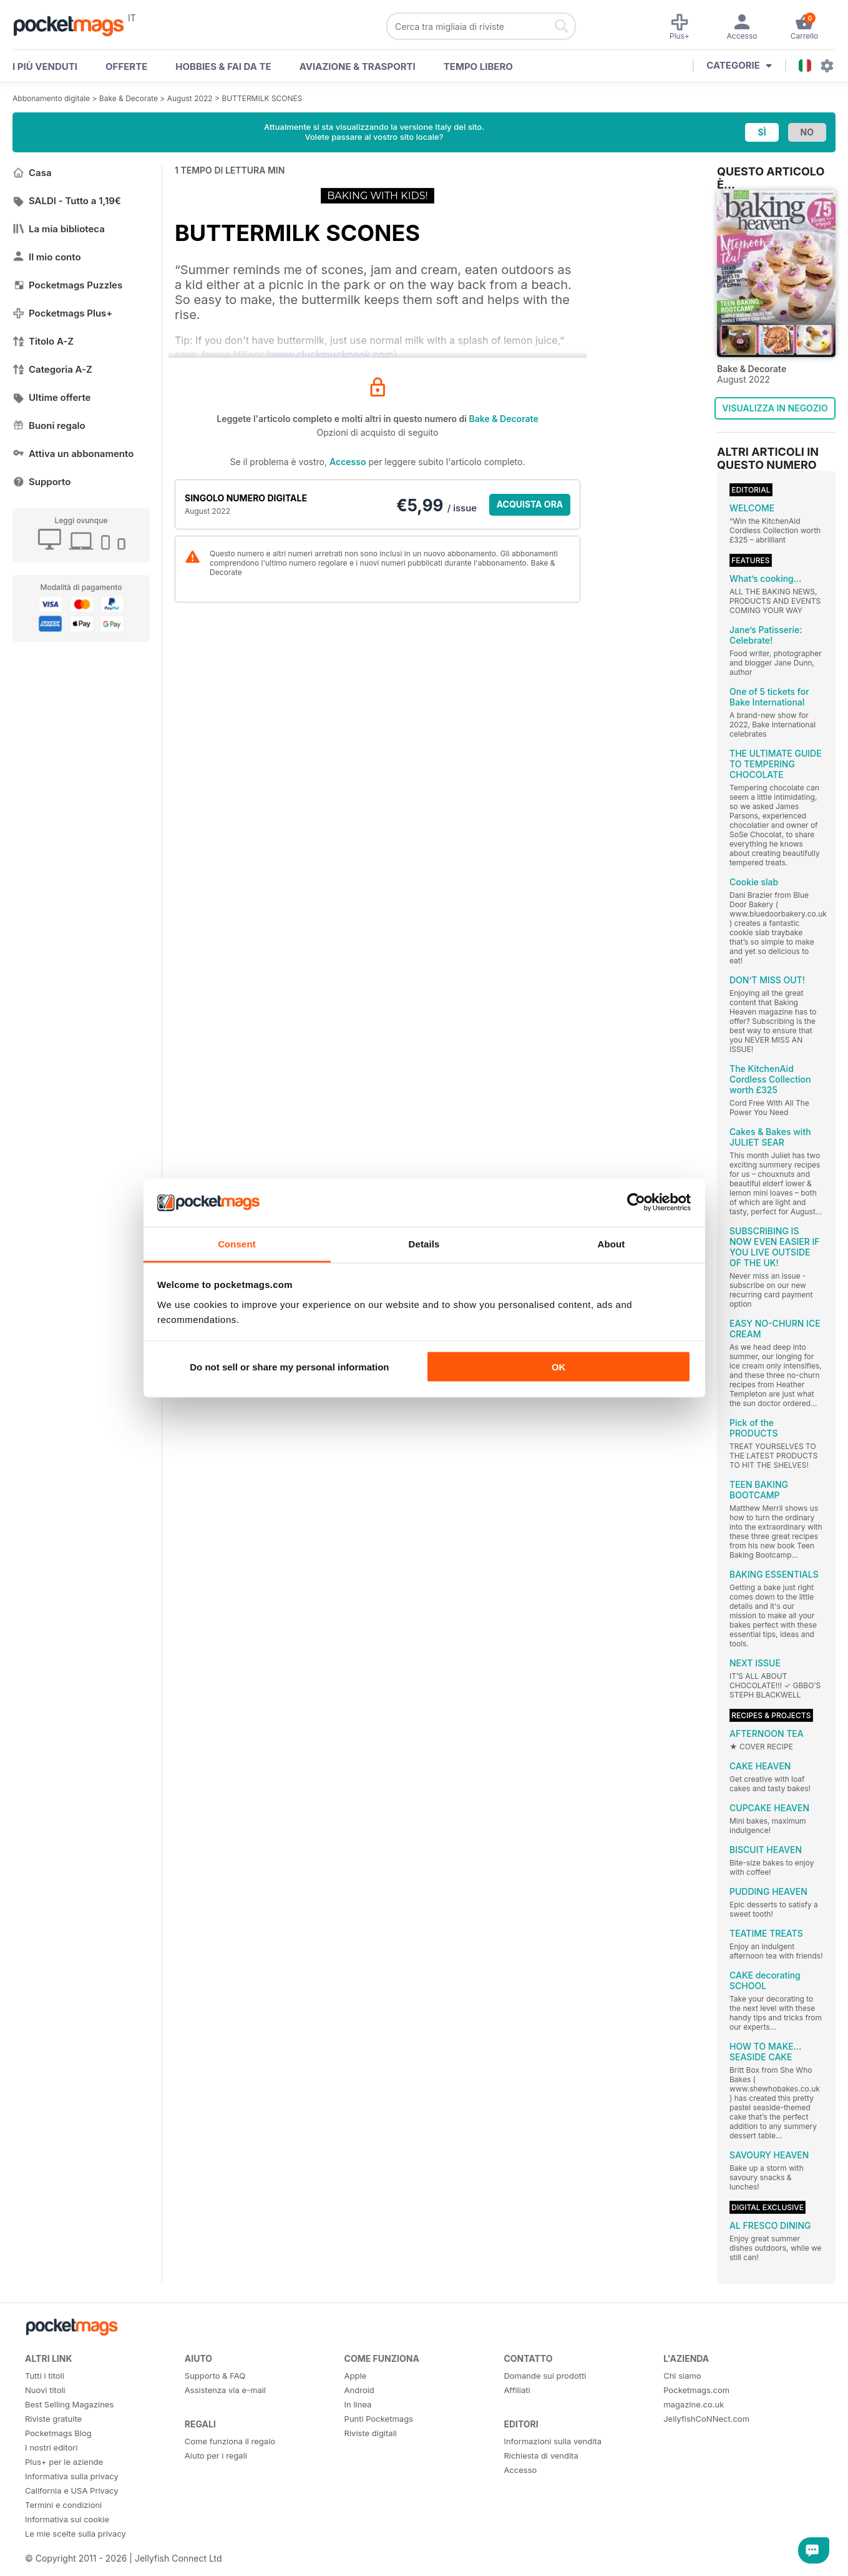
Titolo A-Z (43, 341)
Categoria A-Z (52, 369)
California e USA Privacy (72, 2490)
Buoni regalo (48, 425)
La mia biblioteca (58, 229)
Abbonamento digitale (51, 98)
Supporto (41, 482)
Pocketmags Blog (58, 2433)
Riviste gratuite (53, 2419)
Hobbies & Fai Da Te (223, 66)
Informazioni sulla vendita (553, 2441)
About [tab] (611, 1243)
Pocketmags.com (696, 2390)
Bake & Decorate (128, 98)
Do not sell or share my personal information (289, 1367)
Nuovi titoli (45, 2390)
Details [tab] (424, 1243)
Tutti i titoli (44, 2376)
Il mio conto (46, 257)
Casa (32, 173)
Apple (355, 2376)
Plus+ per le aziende (64, 2462)
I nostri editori (51, 2447)
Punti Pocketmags (378, 2419)
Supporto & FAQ (215, 2376)
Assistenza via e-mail (225, 2390)
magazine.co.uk (693, 2404)
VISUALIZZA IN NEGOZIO (774, 408)
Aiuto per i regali (216, 2455)
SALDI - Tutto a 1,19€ (66, 201)
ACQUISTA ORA (530, 504)
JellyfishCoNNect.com (706, 2419)
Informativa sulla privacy (72, 2476)
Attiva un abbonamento (73, 454)
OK (559, 1367)
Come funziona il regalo (230, 2441)
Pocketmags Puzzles (67, 285)
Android (359, 2390)
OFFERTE (126, 66)
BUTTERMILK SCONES (262, 98)
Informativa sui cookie (67, 2519)
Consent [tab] (237, 1243)
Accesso (347, 461)
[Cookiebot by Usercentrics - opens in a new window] (636, 1202)
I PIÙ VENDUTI (44, 66)
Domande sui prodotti (545, 2376)
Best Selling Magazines (69, 2404)
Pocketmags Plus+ (62, 313)
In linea (358, 2404)
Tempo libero (478, 66)
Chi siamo (682, 2376)
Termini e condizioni (63, 2505)
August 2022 (190, 98)
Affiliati (517, 2390)
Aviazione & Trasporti (358, 66)
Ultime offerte (51, 397)
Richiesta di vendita (541, 2455)
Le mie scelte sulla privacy (75, 2534)
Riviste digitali (370, 2433)
